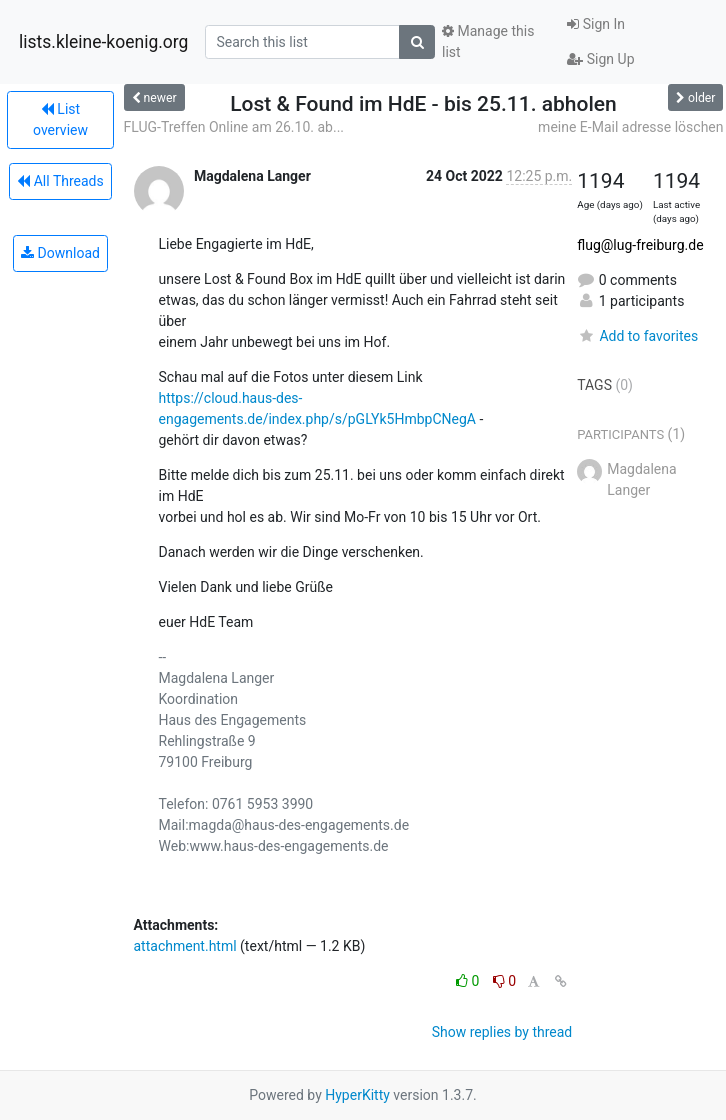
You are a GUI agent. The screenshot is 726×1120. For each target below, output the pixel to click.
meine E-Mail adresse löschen (630, 127)
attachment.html (185, 946)
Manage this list (488, 41)
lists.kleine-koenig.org (103, 42)
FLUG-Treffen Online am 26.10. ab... (234, 127)
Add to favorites (637, 336)
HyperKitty (357, 1095)
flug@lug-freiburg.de (640, 245)
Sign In (596, 24)
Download (60, 253)
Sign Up (600, 59)
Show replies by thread (502, 1032)
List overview (60, 119)
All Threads (60, 181)
